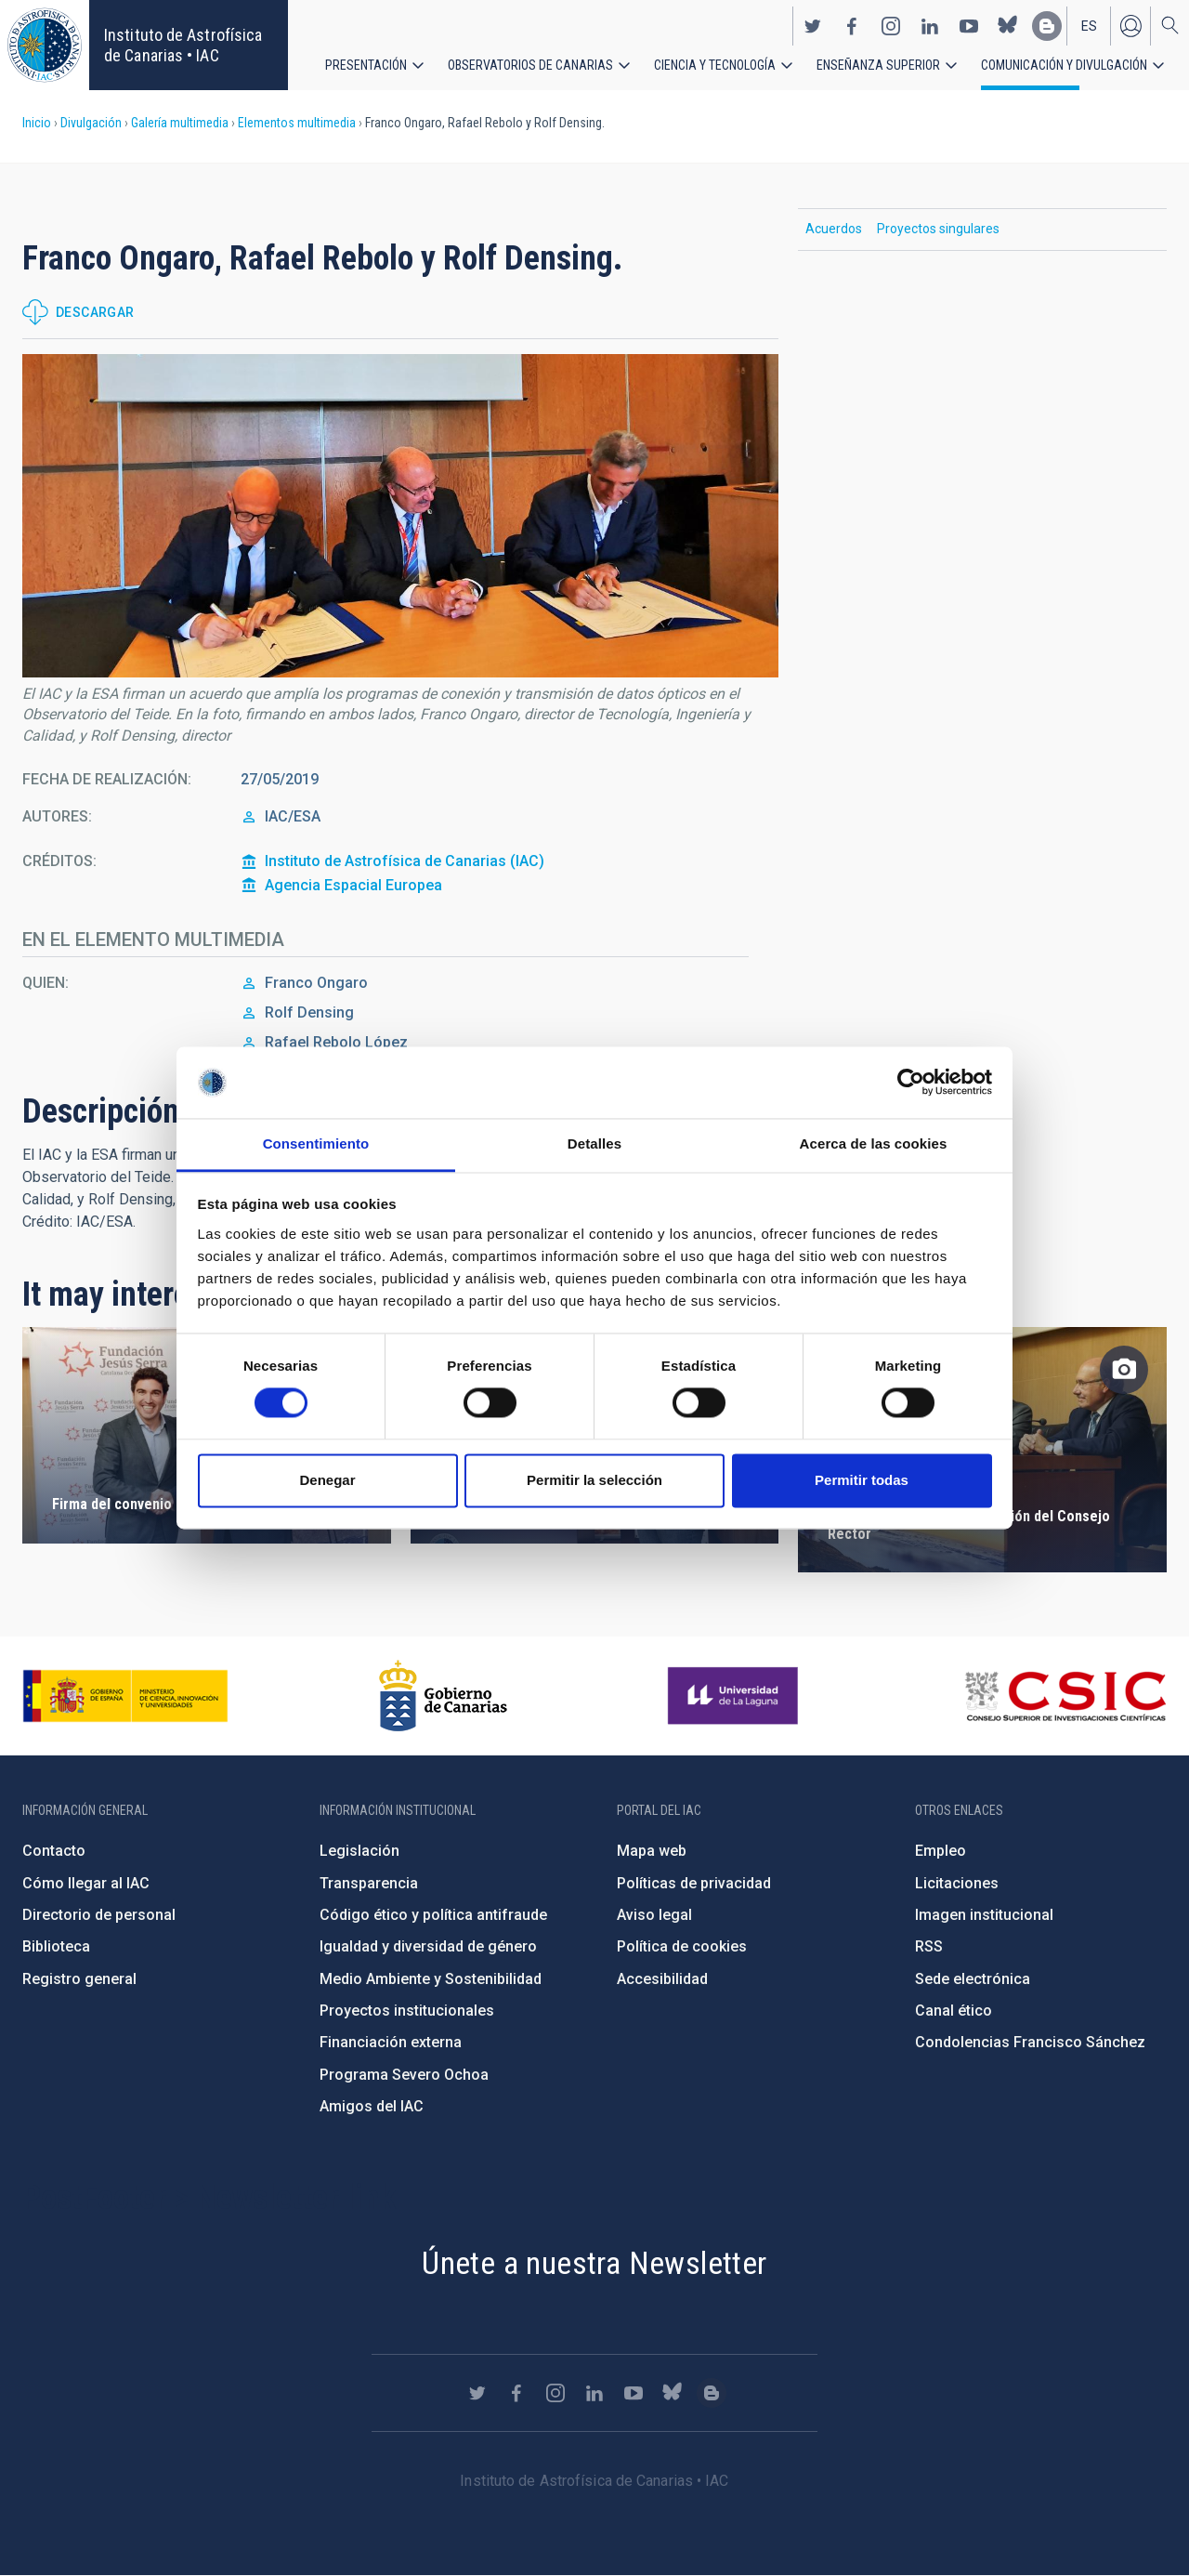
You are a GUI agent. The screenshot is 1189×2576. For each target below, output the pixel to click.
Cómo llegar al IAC (86, 1883)
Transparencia (369, 1883)
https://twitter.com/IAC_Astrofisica (812, 26)
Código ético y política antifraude (433, 1915)
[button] (400, 516)
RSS (929, 1946)
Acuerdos (833, 228)
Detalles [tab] (594, 1143)
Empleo (940, 1851)
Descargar (95, 312)
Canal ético (953, 2010)
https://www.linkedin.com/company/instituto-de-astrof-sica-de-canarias (929, 26)
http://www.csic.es (1065, 1696)
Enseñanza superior (878, 65)
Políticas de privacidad (694, 1883)
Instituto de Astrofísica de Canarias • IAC (183, 45)
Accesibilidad (662, 1979)
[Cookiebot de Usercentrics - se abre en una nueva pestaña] (911, 1083)
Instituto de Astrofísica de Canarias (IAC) (404, 861)
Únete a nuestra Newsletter (594, 2262)
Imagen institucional (984, 1915)
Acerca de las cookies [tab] (873, 1143)
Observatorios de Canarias (530, 65)
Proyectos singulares (938, 228)
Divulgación (91, 122)
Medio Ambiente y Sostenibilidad (431, 1979)
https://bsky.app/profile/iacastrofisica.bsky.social (1007, 26)
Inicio (36, 122)
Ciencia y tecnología (715, 65)
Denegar (327, 1480)
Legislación (359, 1851)
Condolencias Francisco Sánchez (1030, 2042)
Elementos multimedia (297, 122)
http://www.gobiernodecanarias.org (443, 1696)
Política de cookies (682, 1946)
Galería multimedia (180, 122)
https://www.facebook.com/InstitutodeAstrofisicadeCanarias (851, 26)
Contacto (53, 1851)
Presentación (366, 65)
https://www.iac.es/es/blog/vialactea (1046, 26)
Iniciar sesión (1130, 26)
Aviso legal (654, 1915)
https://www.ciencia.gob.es (125, 1696)
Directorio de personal (99, 1915)
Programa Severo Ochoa (404, 2074)
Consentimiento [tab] (316, 1143)
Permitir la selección (594, 1480)
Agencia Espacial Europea (353, 885)
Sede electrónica (972, 1979)
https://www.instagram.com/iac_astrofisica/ (890, 26)
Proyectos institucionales (407, 2010)
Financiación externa (391, 2042)
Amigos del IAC (372, 2106)
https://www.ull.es (735, 1696)
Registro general (79, 1979)
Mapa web (651, 1851)
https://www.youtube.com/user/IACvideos (968, 26)
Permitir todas (861, 1480)
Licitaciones (957, 1883)
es (1089, 26)
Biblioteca (56, 1946)
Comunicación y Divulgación (1064, 65)
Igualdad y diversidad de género (428, 1946)
